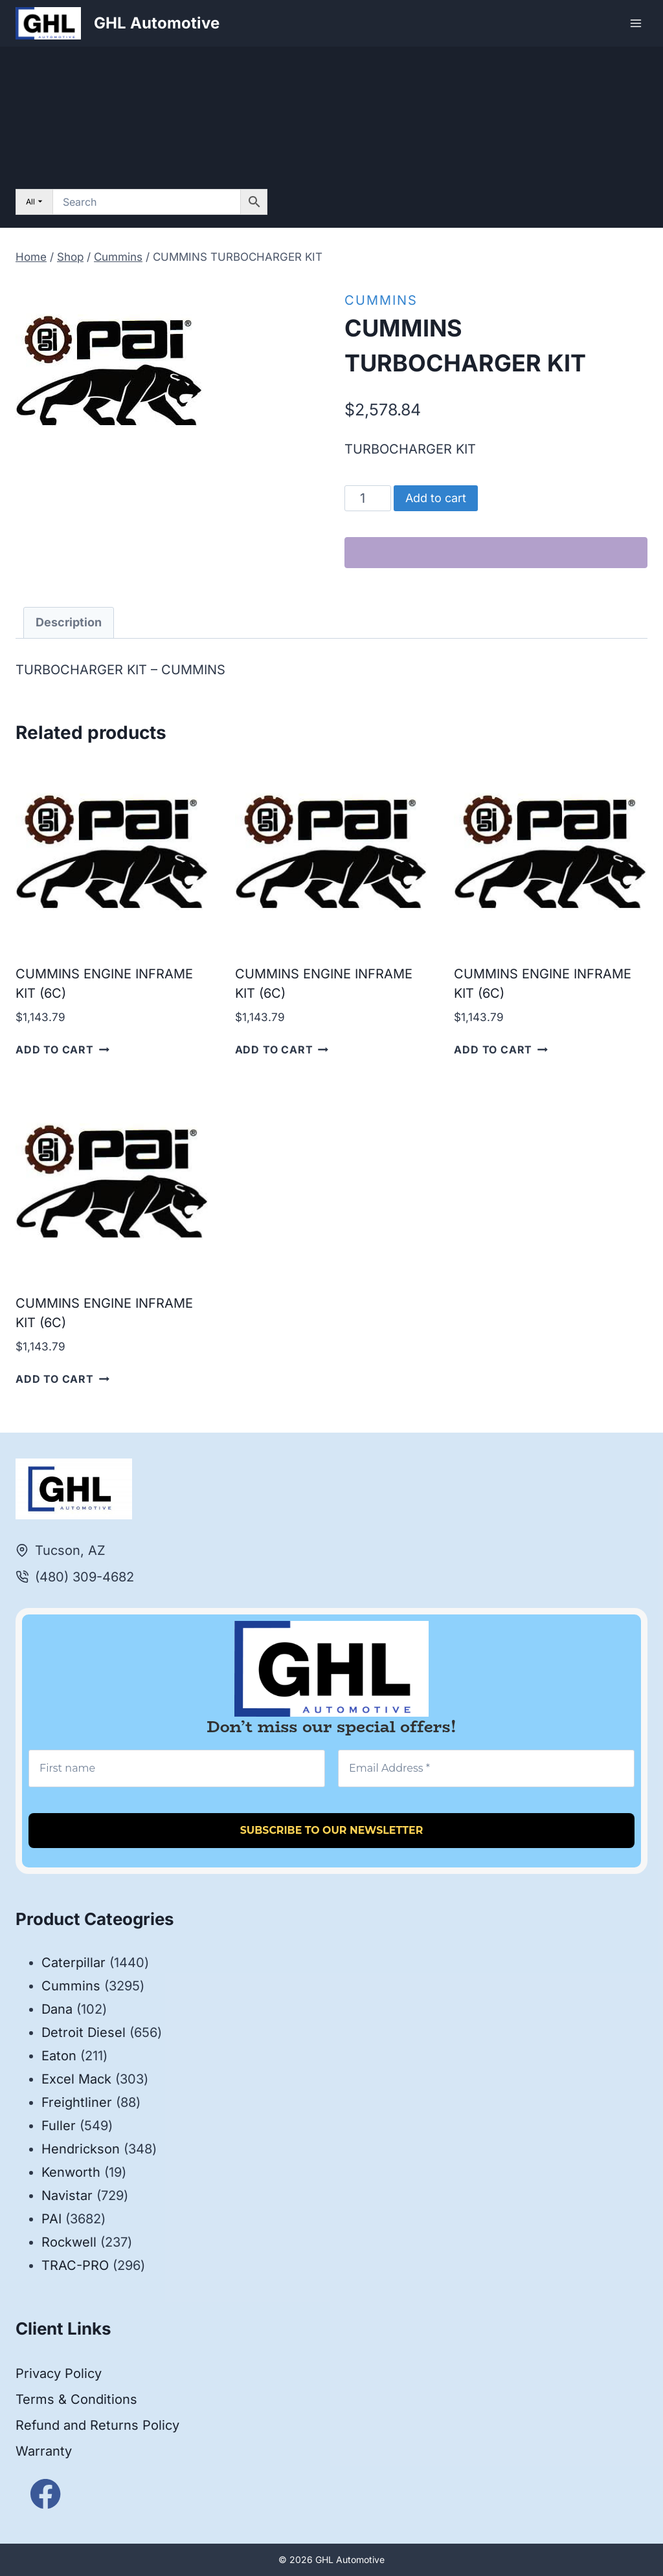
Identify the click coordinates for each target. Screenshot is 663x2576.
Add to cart (435, 498)
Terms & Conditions (76, 2399)
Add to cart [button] (62, 1049)
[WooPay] (495, 552)
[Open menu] (635, 23)
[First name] (176, 1768)
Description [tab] (69, 622)
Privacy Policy (59, 2373)
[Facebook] (46, 2494)
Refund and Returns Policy (97, 2425)
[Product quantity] (368, 498)
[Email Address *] (486, 1768)
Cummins (381, 300)
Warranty (44, 2451)
